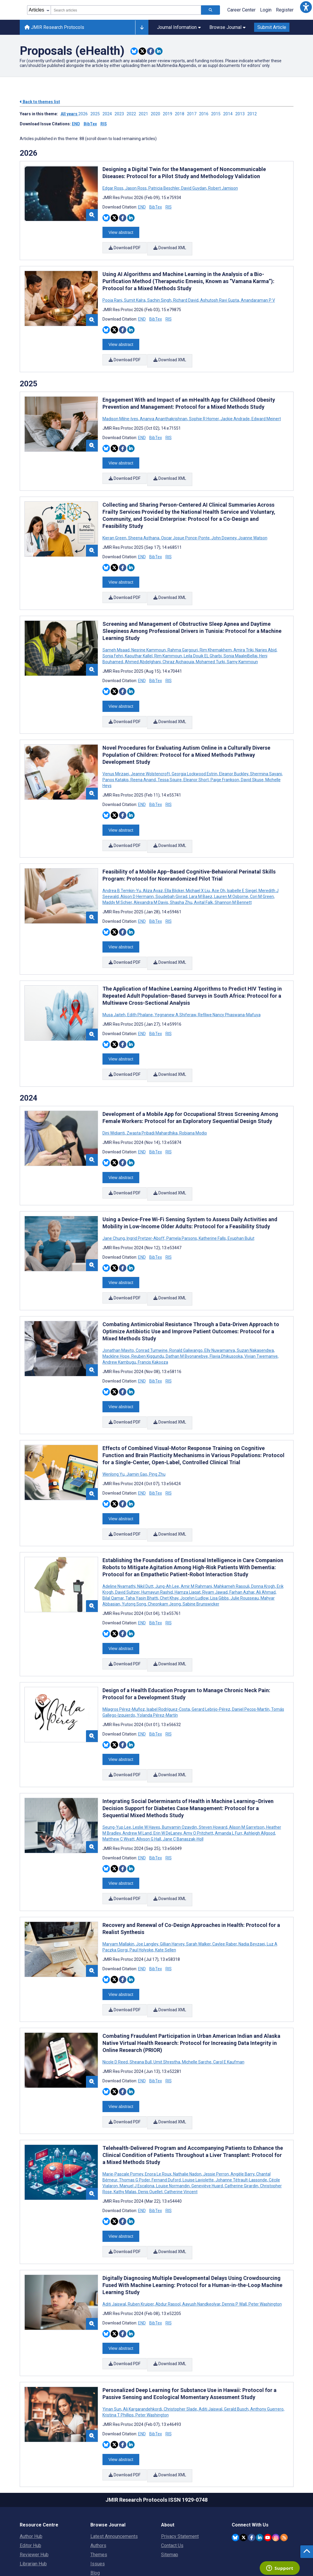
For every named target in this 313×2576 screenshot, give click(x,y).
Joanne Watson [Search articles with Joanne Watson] (252, 528)
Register (285, 10)
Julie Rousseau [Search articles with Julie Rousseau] (245, 1558)
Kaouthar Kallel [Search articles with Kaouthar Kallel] (138, 642)
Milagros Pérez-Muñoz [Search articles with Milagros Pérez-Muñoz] (124, 1666)
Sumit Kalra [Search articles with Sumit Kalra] (134, 297)
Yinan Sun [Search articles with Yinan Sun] (112, 2346)
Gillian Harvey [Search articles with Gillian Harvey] (172, 1894)
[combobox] (126, 10)
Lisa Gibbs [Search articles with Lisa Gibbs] (219, 1558)
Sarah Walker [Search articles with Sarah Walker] (198, 1894)
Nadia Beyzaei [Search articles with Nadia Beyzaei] (252, 1894)
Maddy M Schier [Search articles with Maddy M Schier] (117, 882)
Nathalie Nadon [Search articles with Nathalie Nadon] (187, 2118)
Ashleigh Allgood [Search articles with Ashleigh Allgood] (259, 1786)
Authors (98, 2479)
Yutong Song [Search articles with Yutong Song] (134, 1564)
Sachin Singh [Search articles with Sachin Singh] (159, 297)
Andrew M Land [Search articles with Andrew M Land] (137, 1786)
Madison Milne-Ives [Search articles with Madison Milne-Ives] (120, 412)
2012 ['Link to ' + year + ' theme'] (253, 113)
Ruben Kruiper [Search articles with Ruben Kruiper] (141, 2244)
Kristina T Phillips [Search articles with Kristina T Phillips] (118, 2352)
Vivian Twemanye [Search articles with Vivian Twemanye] (261, 1323)
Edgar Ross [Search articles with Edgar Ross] (113, 188)
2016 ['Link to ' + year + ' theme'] (205, 113)
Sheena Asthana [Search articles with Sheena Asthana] (143, 528)
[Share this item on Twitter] (142, 51)
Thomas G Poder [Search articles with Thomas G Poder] (134, 2124)
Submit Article (271, 27)
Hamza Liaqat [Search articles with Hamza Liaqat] (187, 1552)
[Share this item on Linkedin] (159, 51)
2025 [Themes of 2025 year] (28, 376)
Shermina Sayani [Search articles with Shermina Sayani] (266, 757)
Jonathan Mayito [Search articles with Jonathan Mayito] (118, 1317)
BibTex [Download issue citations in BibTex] (90, 124)
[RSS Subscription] (284, 2471)
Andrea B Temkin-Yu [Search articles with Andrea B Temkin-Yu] (122, 870)
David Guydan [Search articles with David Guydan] (193, 188)
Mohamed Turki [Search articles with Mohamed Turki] (210, 648)
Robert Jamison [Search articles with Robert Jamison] (222, 188)
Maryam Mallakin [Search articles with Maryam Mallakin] (118, 1894)
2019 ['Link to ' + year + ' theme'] (169, 113)
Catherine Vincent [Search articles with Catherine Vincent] (180, 2135)
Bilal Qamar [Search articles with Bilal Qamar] (113, 1558)
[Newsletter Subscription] (262, 2538)
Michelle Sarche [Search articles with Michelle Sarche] (196, 2009)
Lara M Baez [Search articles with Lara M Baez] (200, 876)
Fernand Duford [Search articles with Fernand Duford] (166, 2124)
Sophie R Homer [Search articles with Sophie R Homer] (204, 412)
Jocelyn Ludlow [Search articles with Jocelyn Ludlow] (194, 1558)
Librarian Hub (33, 2498)
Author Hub (31, 2470)
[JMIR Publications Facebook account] (251, 2471)
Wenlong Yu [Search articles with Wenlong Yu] (113, 1438)
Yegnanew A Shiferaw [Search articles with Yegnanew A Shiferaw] (175, 991)
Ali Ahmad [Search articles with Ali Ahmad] (265, 1552)
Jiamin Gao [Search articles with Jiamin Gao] (136, 1438)
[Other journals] (141, 27)
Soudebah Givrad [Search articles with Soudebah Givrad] (171, 876)
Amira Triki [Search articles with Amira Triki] (243, 636)
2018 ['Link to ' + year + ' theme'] (181, 113)
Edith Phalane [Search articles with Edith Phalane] (140, 991)
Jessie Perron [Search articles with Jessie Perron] (216, 2118)
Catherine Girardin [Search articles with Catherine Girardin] (241, 2129)
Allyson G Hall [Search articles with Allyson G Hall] (148, 1792)
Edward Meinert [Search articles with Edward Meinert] (266, 412)
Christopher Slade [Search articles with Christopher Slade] (180, 2346)
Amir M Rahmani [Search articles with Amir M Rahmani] (196, 1546)
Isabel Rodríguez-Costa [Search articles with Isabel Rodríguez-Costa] (168, 1666)
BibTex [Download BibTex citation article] (155, 207)
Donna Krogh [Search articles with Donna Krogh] (263, 1546)
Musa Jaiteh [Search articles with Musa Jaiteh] (114, 991)
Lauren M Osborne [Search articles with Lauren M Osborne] (231, 876)
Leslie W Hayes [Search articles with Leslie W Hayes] (146, 1781)
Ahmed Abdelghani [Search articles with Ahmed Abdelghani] (143, 648)
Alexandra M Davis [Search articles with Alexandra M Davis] (151, 882)
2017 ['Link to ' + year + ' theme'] (193, 113)
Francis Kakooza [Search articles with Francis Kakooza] (152, 1329)
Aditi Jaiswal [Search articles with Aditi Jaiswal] (114, 2244)
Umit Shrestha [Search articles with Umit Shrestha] (167, 2009)
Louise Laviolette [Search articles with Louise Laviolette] (198, 2124)
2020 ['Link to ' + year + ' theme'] (157, 113)
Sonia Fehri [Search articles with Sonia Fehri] (113, 642)
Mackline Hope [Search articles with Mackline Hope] (116, 1323)
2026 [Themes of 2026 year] (28, 153)
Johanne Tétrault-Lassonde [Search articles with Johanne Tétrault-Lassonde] (241, 2124)
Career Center (241, 10)
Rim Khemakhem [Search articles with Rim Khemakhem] (216, 636)
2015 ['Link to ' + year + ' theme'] (217, 113)
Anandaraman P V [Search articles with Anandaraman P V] (257, 297)
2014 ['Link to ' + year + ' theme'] (229, 113)
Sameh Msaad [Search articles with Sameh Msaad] (116, 636)
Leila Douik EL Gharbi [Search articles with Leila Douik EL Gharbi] (203, 642)
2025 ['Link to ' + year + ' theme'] (96, 113)
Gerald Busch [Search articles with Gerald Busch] (236, 2346)
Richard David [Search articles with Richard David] (185, 297)
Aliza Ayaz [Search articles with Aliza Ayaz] (153, 870)
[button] (305, 7)
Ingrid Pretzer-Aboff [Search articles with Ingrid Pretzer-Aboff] (145, 1208)
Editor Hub (30, 2479)
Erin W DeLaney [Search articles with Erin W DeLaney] (168, 1786)
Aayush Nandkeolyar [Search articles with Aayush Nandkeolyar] (201, 2244)
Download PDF (124, 246)
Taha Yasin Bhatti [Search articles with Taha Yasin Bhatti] (142, 1558)
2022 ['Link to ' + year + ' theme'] (133, 113)
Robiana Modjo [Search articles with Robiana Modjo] (192, 1106)
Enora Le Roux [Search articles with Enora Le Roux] (158, 2118)
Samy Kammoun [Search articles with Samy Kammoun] (242, 648)
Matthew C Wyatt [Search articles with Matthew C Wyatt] (118, 1792)
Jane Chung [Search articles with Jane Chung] (114, 1208)
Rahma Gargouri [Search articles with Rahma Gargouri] (183, 636)
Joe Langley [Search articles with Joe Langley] (147, 1894)
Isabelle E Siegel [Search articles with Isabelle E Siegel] (242, 870)
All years (69, 113)
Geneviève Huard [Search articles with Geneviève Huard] (207, 2129)
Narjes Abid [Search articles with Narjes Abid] (265, 636)
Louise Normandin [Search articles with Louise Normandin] (173, 2129)
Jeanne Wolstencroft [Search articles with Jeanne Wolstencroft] (150, 757)
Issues (97, 2498)
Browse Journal (227, 27)
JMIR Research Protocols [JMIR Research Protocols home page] (54, 27)
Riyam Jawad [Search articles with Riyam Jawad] (214, 1552)
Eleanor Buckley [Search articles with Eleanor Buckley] (233, 757)
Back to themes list (40, 101)
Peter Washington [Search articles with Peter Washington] (265, 2244)
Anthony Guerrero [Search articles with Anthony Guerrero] (266, 2346)
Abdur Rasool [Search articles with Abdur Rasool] (168, 2244)
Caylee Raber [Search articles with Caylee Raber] (224, 1894)
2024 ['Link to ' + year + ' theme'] (108, 113)
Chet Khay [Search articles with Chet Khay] (169, 1558)
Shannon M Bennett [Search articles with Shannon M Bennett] (233, 882)
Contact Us (172, 2479)
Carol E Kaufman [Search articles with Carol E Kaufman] (228, 2009)
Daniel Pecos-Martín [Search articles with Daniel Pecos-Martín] (250, 1666)
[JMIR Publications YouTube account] (267, 2471)
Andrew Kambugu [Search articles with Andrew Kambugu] (119, 1329)
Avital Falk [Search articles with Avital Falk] (203, 882)
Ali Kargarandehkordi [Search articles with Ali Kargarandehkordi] (142, 2346)
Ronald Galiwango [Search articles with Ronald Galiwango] (185, 1317)
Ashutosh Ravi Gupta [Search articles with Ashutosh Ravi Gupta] (219, 297)
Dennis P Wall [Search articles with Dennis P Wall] (234, 2244)
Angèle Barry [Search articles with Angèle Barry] (242, 2118)
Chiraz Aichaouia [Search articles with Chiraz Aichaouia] (178, 648)
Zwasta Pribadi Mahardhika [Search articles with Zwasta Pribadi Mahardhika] (152, 1106)
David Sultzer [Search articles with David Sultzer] (127, 1552)
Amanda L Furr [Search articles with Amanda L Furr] (228, 1786)
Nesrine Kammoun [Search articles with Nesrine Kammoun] (148, 636)
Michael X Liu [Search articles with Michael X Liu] (198, 870)
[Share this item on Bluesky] (134, 51)
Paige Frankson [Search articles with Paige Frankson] (225, 763)
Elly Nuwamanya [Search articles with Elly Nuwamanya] (219, 1317)
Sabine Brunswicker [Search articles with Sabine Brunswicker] (200, 1564)
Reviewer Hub (34, 2488)
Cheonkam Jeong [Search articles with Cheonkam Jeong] (164, 1564)
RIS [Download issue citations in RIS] (103, 124)
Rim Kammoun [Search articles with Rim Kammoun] (168, 642)
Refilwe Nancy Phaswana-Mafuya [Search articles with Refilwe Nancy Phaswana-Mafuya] (229, 991)
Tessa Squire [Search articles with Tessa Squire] (170, 763)
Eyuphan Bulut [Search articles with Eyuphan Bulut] (240, 1208)
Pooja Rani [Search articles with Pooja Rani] (112, 297)
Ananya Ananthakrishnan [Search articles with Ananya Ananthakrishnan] (163, 412)
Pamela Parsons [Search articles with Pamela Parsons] (181, 1208)
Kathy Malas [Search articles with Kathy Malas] (125, 2135)
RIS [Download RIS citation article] (168, 207)
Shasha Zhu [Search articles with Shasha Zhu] (181, 882)
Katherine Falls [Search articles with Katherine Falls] (212, 1208)
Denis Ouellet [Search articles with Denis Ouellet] (150, 2135)
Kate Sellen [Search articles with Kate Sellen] (165, 1900)
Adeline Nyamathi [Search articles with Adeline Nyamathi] (119, 1546)
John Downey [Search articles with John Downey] (224, 528)
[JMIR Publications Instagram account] (275, 2471)
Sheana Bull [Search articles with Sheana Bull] (141, 2009)
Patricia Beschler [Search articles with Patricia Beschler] (164, 188)
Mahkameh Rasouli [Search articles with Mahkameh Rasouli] (231, 1546)
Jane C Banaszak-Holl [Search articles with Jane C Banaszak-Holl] (182, 1792)
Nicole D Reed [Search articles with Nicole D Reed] (115, 2009)
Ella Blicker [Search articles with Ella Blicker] (174, 870)
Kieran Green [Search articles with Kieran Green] (114, 528)
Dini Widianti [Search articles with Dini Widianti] (114, 1106)
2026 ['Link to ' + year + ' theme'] (84, 113)
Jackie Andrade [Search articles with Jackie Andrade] (235, 412)
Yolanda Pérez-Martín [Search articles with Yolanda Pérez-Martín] (157, 1672)
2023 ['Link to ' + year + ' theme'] (121, 113)
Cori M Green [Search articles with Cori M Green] (262, 876)
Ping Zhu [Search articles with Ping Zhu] (156, 1438)
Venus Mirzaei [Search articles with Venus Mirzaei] (116, 757)
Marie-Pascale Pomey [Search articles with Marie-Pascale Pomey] (123, 2118)
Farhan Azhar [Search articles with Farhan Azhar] (241, 1552)
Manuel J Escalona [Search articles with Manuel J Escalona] (137, 2129)
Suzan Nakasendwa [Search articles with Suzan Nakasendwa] (255, 1317)
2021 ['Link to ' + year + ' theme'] (145, 113)
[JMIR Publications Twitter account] (243, 2471)
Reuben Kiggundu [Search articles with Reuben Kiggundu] (147, 1323)
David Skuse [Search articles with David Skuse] (252, 763)
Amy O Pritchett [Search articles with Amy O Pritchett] (198, 1786)
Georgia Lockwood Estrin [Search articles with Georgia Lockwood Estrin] (194, 757)
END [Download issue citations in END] (76, 124)
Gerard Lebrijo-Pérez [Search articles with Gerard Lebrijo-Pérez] (211, 1666)
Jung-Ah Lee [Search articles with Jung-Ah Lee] (167, 1546)
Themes (98, 2488)
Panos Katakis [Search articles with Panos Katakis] (116, 763)
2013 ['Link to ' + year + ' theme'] (241, 113)
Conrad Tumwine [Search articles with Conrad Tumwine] (151, 1317)
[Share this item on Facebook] (150, 51)
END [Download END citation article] (142, 207)
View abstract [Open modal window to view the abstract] (121, 231)
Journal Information (179, 27)
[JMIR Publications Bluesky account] (235, 2471)
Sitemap (169, 2488)
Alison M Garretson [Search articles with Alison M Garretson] (246, 1781)
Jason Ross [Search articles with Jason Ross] (136, 188)
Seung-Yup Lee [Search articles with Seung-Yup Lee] (117, 1781)
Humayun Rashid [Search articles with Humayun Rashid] (157, 1552)
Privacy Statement (180, 2470)
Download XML (170, 246)
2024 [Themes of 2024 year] (28, 1071)
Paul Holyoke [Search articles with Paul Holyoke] (141, 1900)
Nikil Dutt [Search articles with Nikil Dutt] (145, 1546)
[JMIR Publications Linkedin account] (259, 2471)
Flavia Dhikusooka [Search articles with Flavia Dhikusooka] (226, 1323)
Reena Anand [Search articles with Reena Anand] (143, 763)
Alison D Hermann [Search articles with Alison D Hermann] (137, 876)
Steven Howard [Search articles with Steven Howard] (213, 1781)
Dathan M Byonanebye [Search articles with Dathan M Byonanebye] (187, 1323)
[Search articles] (210, 10)
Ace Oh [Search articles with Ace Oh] (218, 870)
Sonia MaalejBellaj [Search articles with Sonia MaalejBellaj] (240, 642)
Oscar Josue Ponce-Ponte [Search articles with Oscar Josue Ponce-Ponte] (185, 528)
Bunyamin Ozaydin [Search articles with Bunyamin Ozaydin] (179, 1781)
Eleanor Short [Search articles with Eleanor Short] (196, 763)
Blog (95, 2507)
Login (265, 10)
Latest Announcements (114, 2470)
